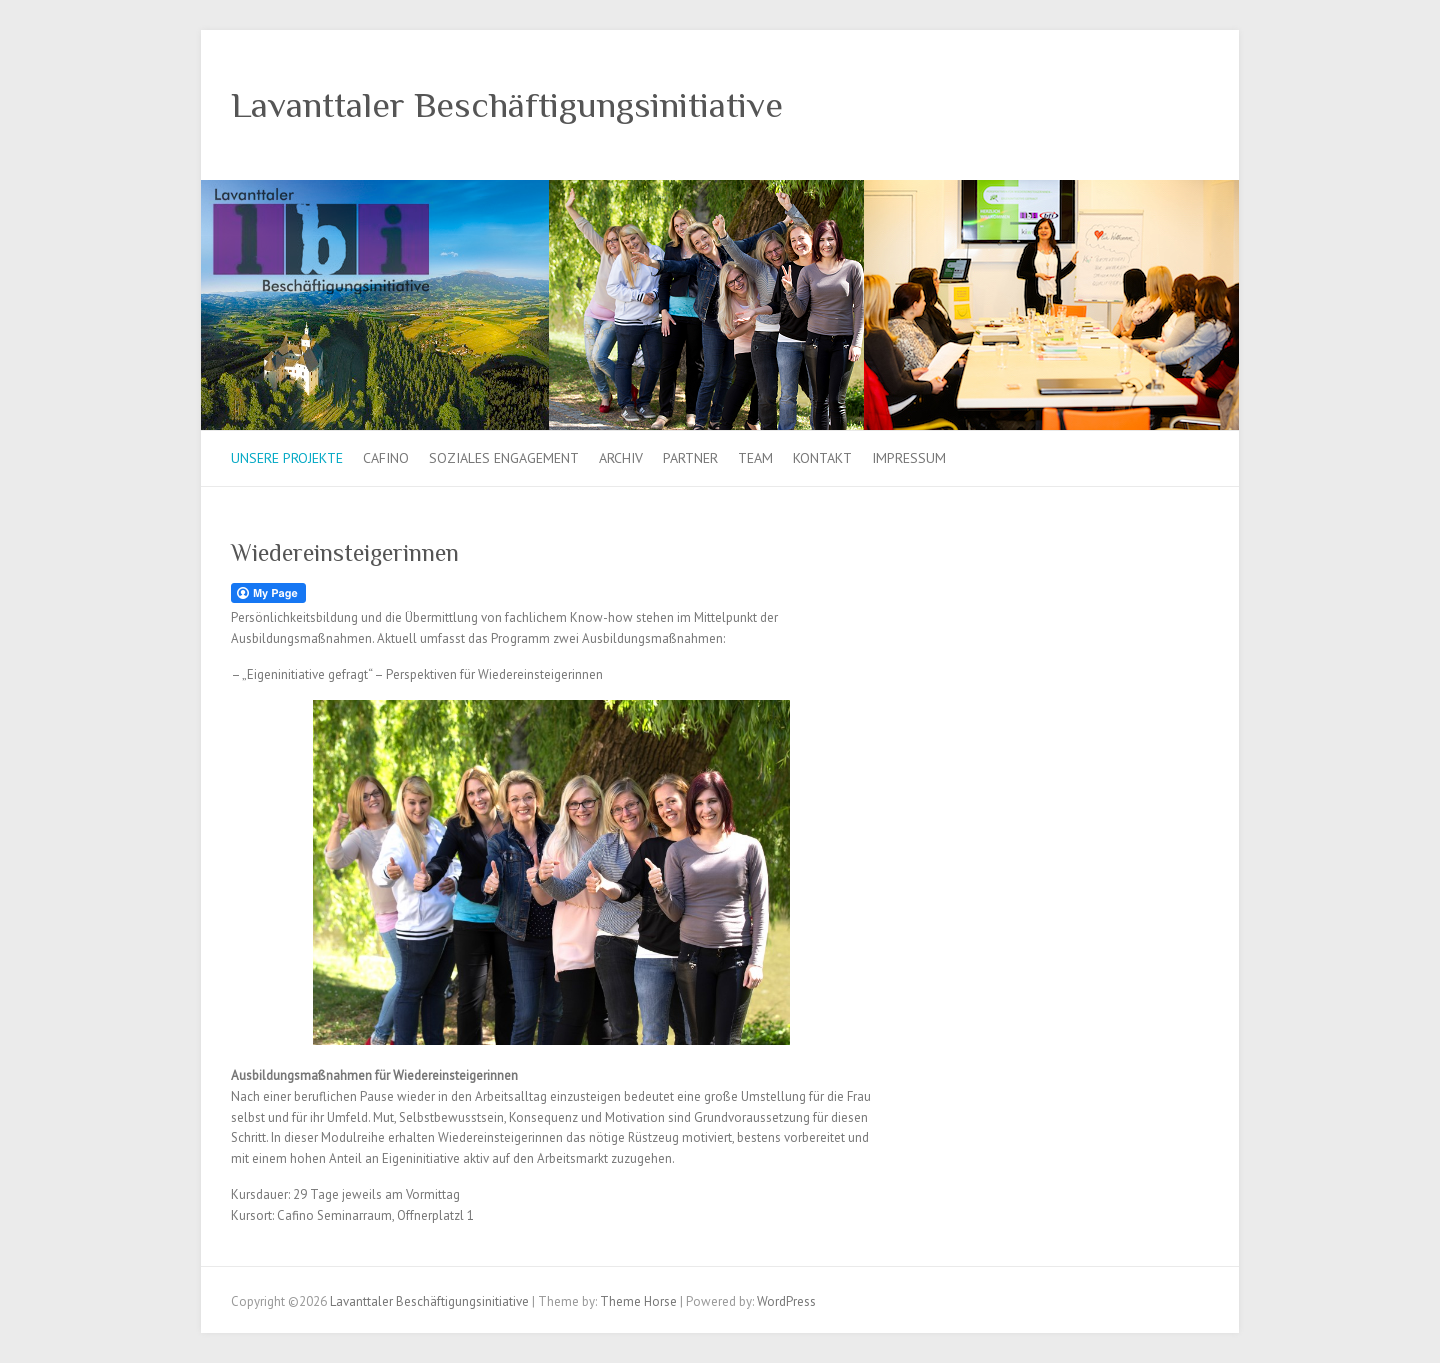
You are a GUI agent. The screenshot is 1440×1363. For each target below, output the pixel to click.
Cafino (386, 458)
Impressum (909, 458)
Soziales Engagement (504, 458)
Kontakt (822, 458)
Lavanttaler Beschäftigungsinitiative (507, 105)
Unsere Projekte (287, 458)
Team (755, 458)
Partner (690, 458)
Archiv (621, 458)
